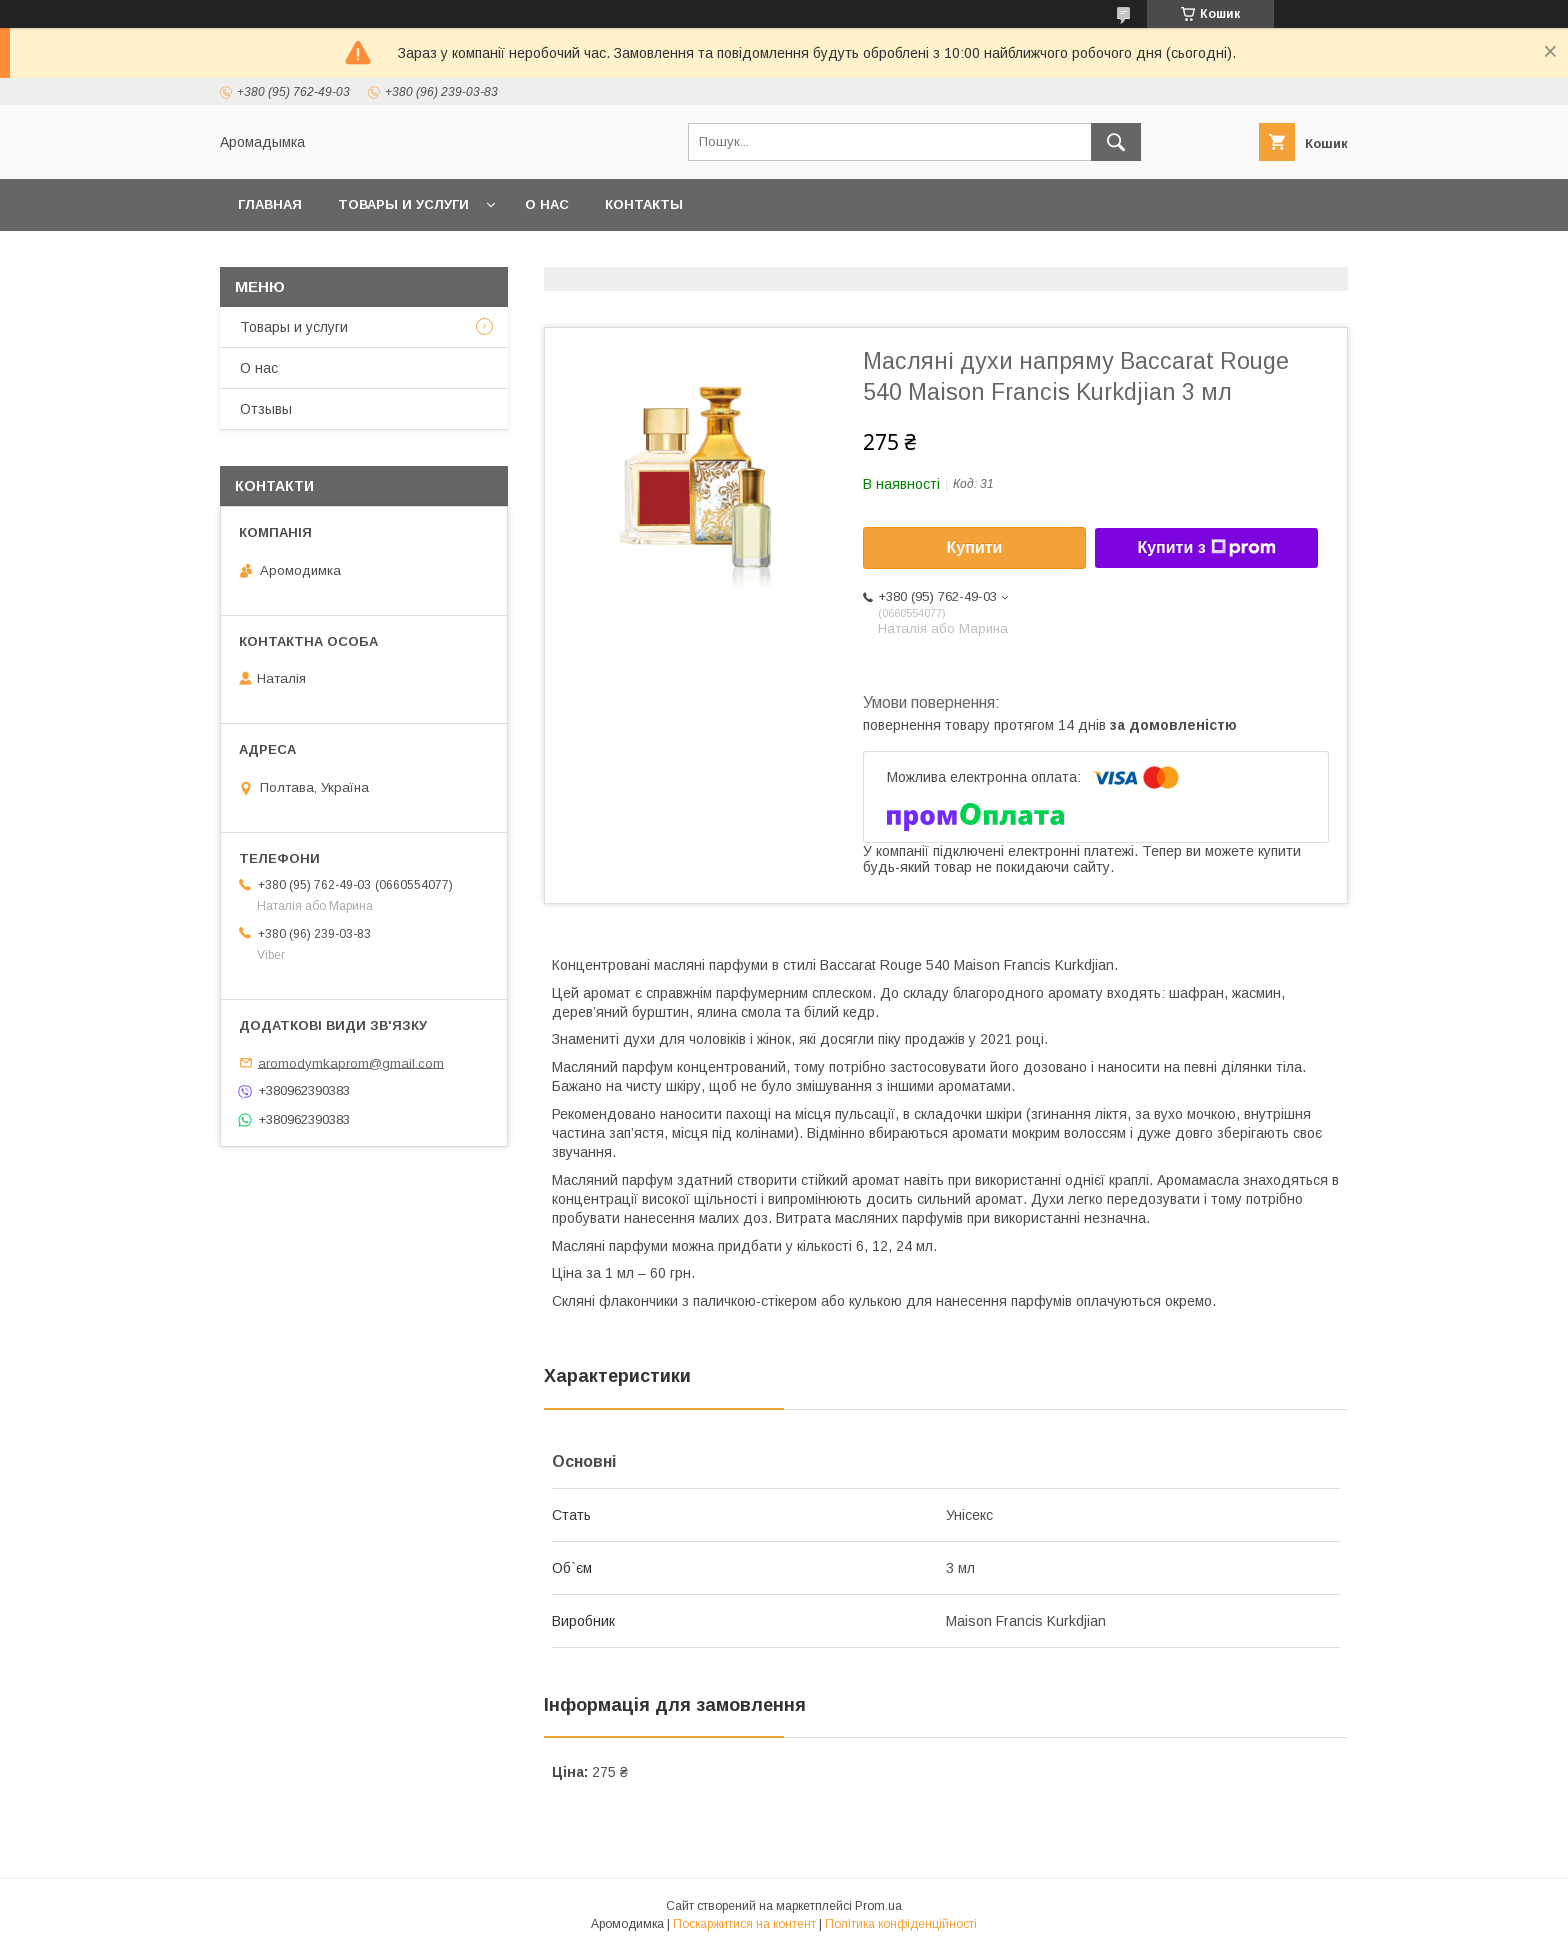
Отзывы (266, 409)
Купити (975, 547)
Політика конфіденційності (901, 1924)
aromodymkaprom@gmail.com (351, 1062)
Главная (270, 204)
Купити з (1206, 548)
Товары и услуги (403, 204)
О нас (547, 204)
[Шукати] (1116, 142)
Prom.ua (878, 1906)
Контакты (644, 204)
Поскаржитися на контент (744, 1924)
